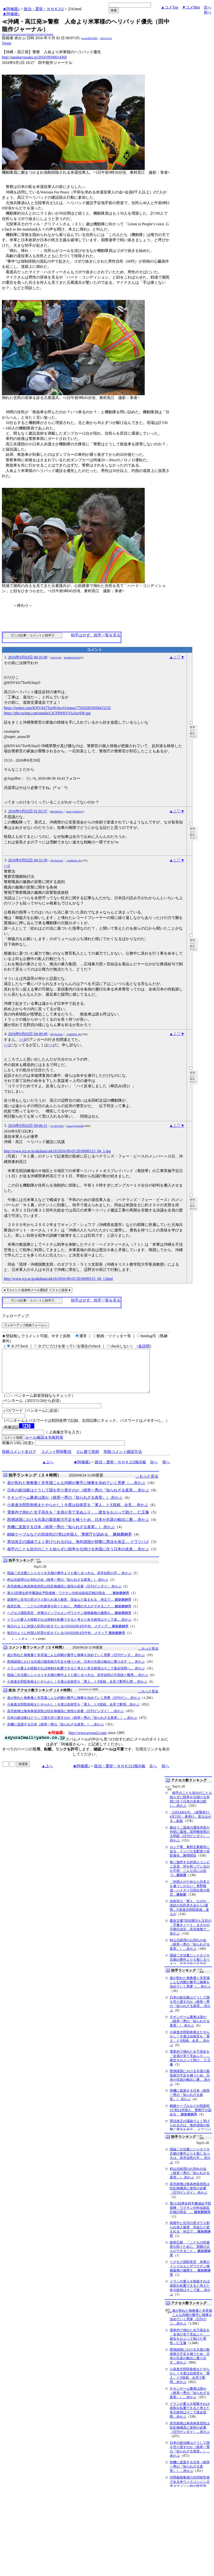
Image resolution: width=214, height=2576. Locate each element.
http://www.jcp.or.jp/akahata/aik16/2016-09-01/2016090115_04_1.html (58, 1279)
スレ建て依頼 (87, 1460)
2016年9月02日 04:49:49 (27, 1034)
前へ (207, 12)
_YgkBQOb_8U (73, 860)
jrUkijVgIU (55, 657)
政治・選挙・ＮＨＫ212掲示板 (120, 1471)
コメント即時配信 (56, 1460)
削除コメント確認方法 (123, 1460)
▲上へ (48, 1471)
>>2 (7, 866)
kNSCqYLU (106, 38)
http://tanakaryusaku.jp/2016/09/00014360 (34, 57)
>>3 (22, 1040)
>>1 (51, 1045)
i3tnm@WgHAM (74, 1126)
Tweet (6, 43)
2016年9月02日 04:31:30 (27, 860)
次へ (207, 7)
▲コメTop (169, 7)
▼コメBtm (191, 7)
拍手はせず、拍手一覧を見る (95, 635)
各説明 (144, 1346)
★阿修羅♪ (11, 9)
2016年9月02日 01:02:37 (27, 811)
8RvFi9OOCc (57, 811)
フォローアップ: (16, 1316)
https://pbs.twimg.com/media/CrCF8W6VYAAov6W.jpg (47, 713)
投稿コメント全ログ (19, 1460)
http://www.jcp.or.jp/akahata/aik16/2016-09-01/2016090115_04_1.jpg (57, 1151)
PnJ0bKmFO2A (71, 657)
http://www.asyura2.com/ (88, 1741)
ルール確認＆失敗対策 (44, 1446)
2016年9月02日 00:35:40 (27, 657)
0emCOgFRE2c (73, 811)
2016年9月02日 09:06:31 (27, 1126)
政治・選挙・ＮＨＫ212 (44, 9)
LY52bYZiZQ (57, 1126)
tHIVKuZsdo (56, 860)
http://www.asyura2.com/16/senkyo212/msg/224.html (27, 34)
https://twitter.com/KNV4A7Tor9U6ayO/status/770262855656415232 (57, 708)
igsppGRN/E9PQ (89, 38)
